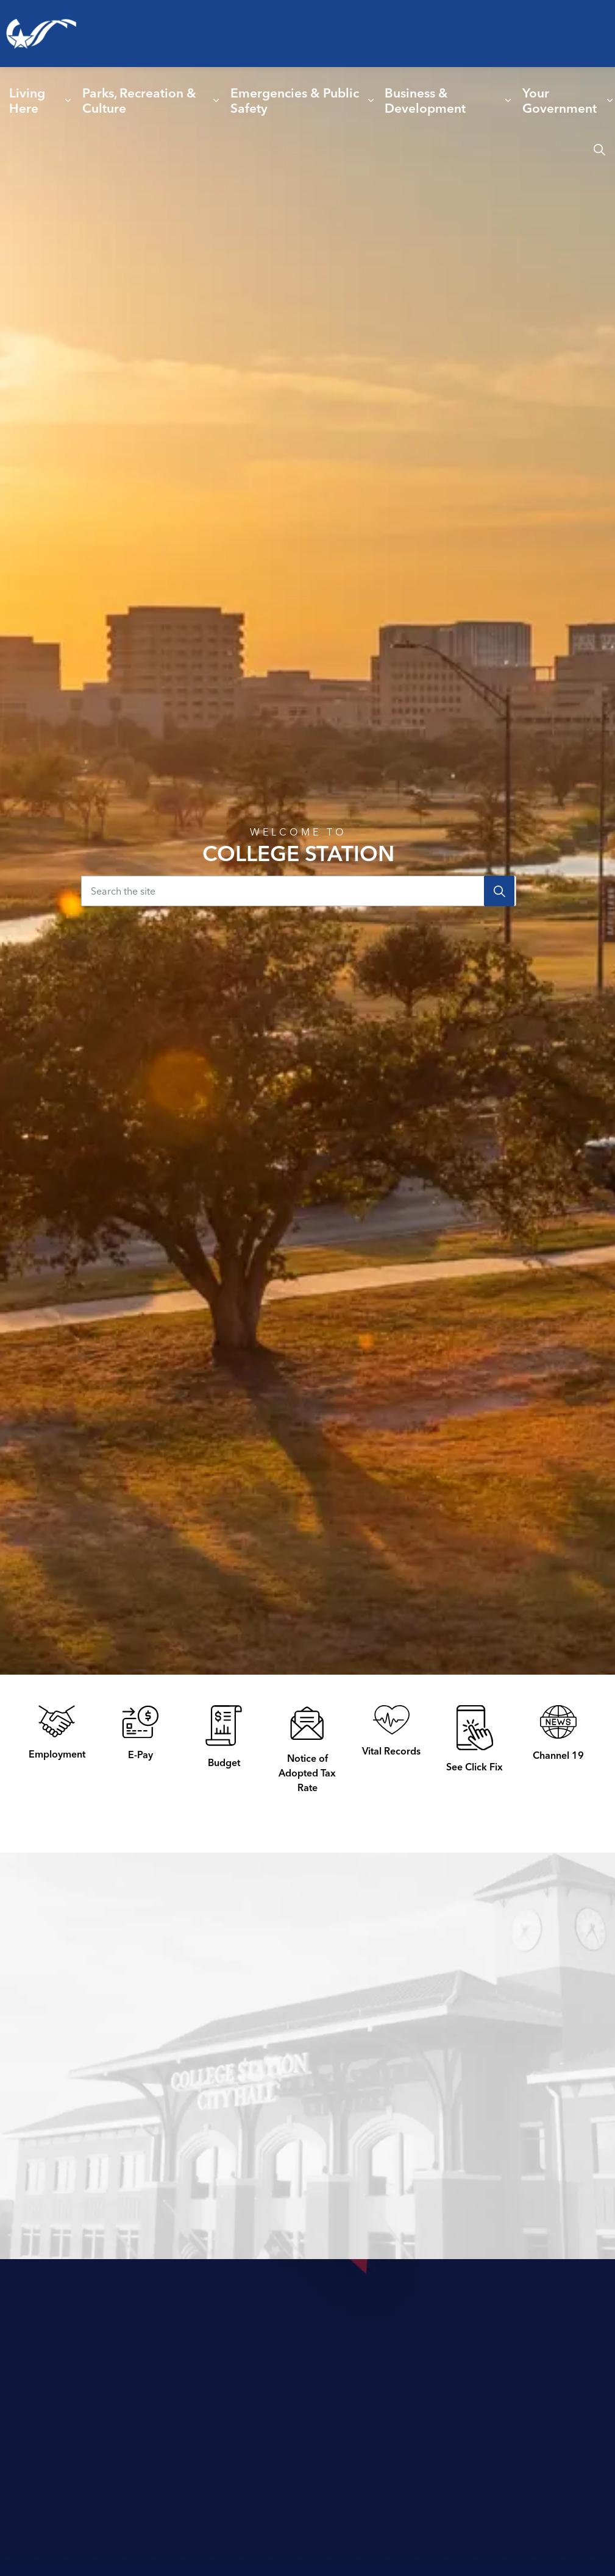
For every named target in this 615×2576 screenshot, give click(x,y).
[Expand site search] (599, 149)
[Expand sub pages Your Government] (610, 100)
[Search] (499, 891)
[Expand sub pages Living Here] (68, 100)
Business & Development (425, 100)
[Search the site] (298, 891)
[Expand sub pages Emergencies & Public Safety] (370, 100)
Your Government (559, 100)
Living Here (27, 100)
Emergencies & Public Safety (294, 100)
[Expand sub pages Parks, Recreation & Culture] (216, 100)
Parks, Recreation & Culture (139, 100)
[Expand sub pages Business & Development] (508, 100)
